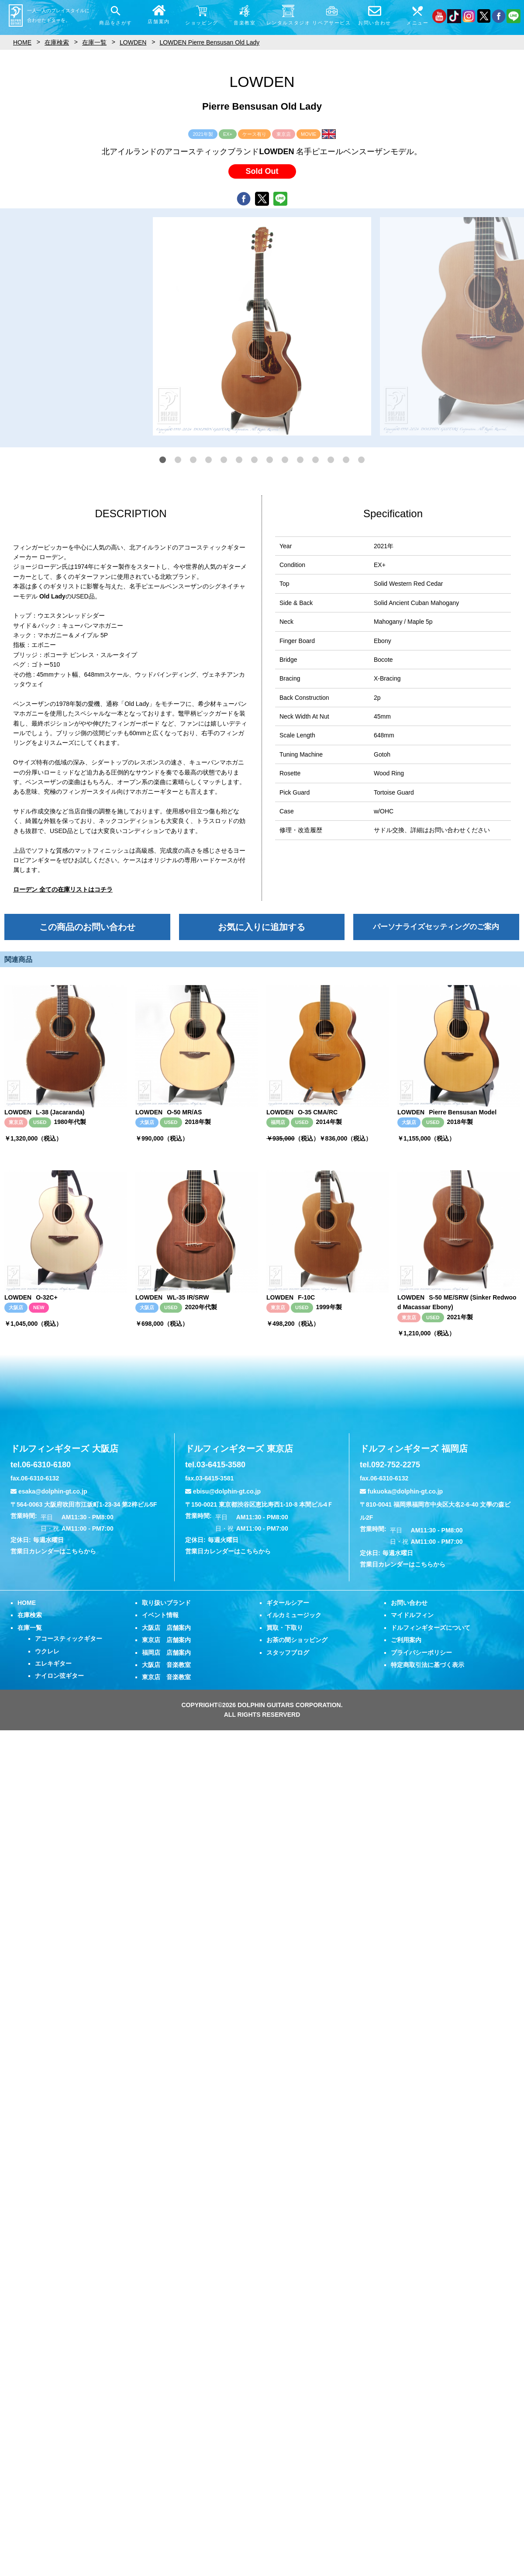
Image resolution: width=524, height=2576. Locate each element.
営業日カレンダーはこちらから (53, 1551)
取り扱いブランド (166, 1602)
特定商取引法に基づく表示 (427, 1664)
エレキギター (53, 1663)
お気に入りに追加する (261, 927)
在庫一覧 (29, 1627)
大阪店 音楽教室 (166, 1664)
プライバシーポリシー (421, 1652)
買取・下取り (284, 1627)
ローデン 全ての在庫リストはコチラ (63, 889)
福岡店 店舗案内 (166, 1652)
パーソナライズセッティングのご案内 (436, 927)
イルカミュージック (293, 1614)
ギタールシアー (287, 1602)
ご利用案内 (406, 1639)
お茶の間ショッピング (297, 1639)
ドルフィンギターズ (64, 1448)
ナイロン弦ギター (59, 1675)
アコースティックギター (68, 1638)
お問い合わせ (409, 1602)
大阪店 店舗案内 (166, 1627)
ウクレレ (47, 1651)
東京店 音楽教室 (166, 1677)
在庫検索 (29, 1614)
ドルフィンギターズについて (430, 1627)
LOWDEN (133, 42)
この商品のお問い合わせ (87, 927)
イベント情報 (160, 1614)
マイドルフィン (412, 1614)
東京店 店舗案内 (166, 1639)
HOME (26, 1602)
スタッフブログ (287, 1652)
